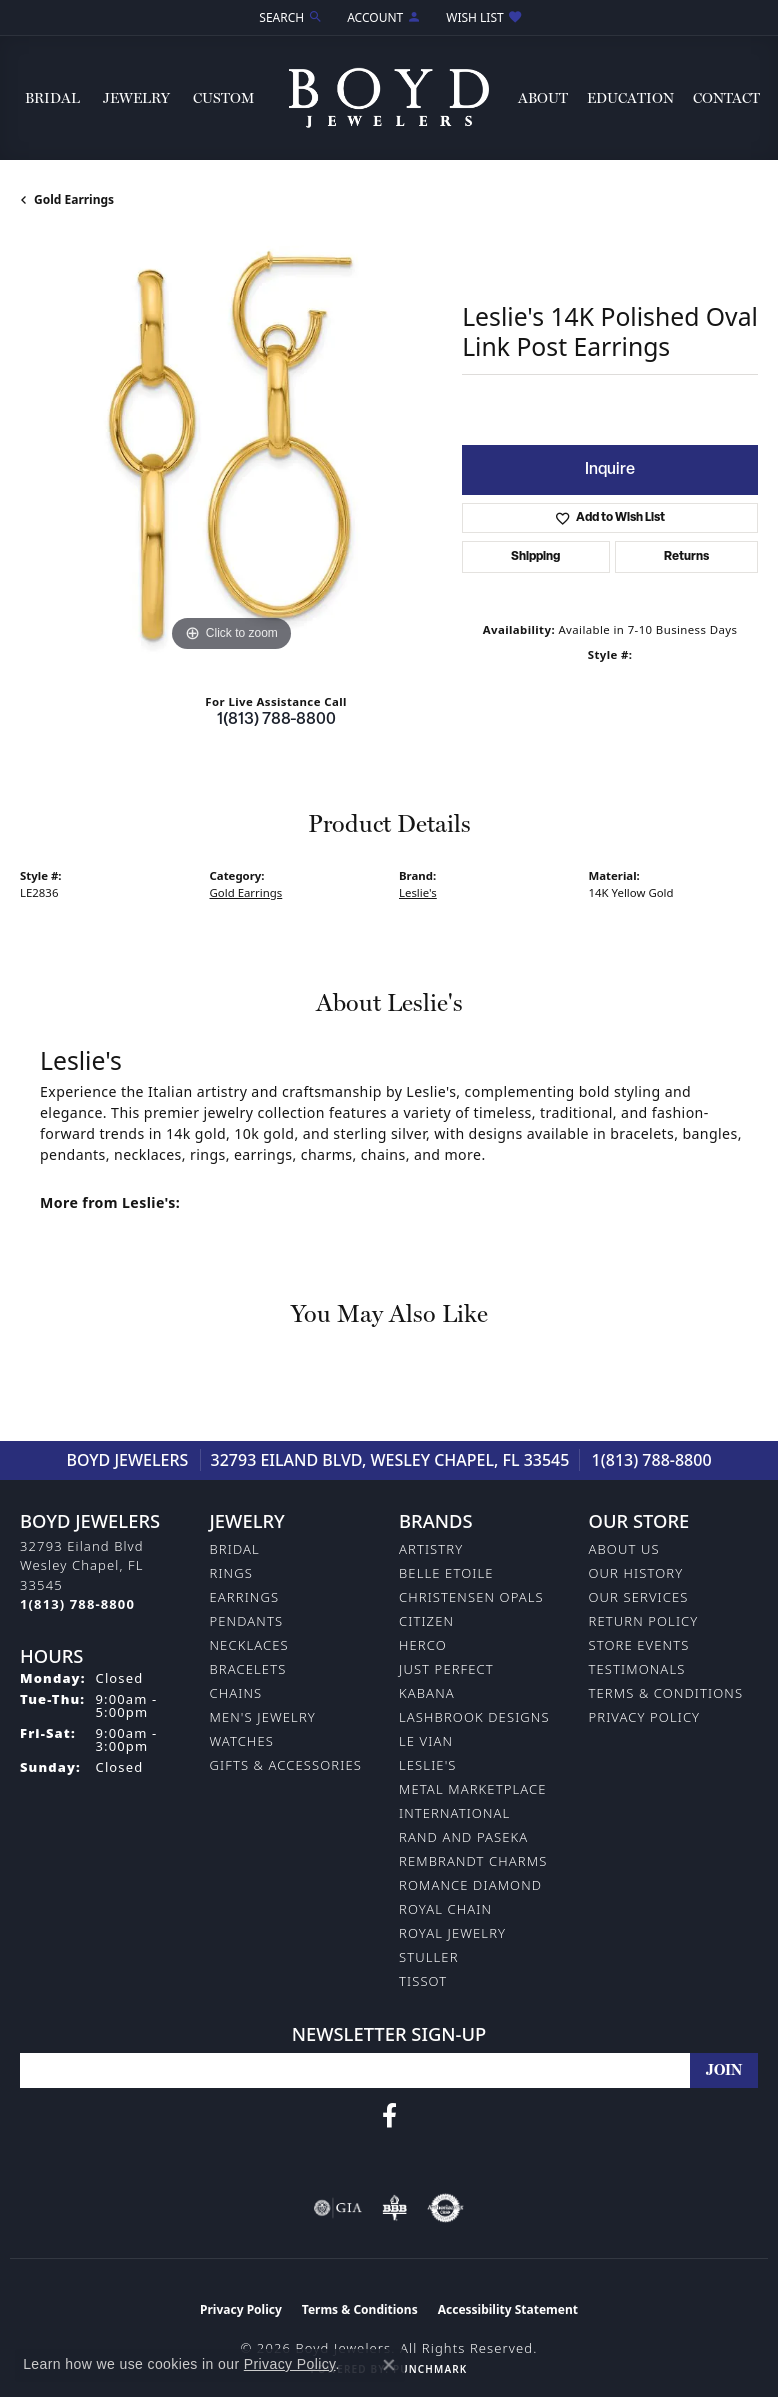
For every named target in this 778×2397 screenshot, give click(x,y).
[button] (289, 17)
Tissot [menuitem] (423, 1981)
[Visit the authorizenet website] (445, 2208)
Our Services (639, 1597)
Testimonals (637, 1669)
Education (630, 98)
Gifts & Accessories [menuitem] (286, 1765)
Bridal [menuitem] (235, 1549)
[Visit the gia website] (338, 2208)
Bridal (52, 98)
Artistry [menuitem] (431, 1549)
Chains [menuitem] (236, 1693)
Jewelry (136, 98)
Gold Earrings (74, 199)
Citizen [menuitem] (426, 1621)
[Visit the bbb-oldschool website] (394, 2208)
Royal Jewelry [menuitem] (452, 1933)
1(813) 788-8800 (276, 720)
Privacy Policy (645, 1717)
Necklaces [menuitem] (249, 1645)
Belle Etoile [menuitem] (446, 1573)
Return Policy (644, 1621)
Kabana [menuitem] (427, 1693)
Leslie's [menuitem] (428, 1765)
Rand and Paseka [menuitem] (463, 1837)
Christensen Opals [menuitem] (471, 1597)
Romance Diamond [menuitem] (470, 1885)
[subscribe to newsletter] (724, 2070)
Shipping (535, 557)
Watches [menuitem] (242, 1741)
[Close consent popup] (389, 2365)
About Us (624, 1549)
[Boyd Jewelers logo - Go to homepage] (389, 98)
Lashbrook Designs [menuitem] (474, 1717)
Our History (636, 1573)
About (543, 98)
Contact (726, 98)
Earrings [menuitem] (245, 1597)
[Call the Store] (77, 1604)
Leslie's (418, 892)
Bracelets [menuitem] (248, 1669)
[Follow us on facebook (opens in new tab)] (389, 2116)
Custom (223, 98)
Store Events (639, 1645)
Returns (686, 557)
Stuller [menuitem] (429, 1957)
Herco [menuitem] (423, 1645)
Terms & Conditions (666, 1693)
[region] (231, 446)
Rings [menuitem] (231, 1573)
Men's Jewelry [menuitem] (263, 1717)
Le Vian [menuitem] (426, 1741)
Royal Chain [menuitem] (445, 1909)
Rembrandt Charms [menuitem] (473, 1861)
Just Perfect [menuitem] (446, 1669)
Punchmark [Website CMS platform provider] (430, 2369)
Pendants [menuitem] (247, 1621)
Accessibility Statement (508, 2309)
